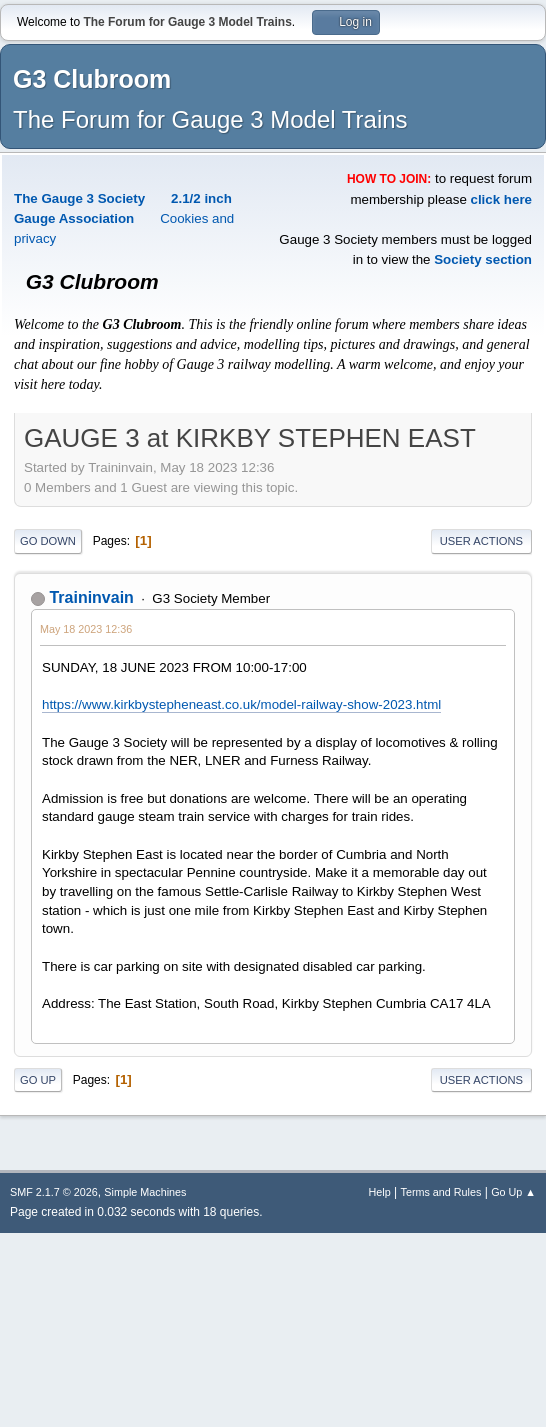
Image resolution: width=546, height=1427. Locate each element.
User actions (481, 541)
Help (380, 1192)
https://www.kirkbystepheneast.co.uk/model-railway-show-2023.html (241, 704)
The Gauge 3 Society (79, 198)
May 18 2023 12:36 (86, 629)
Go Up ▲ (513, 1192)
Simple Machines (145, 1192)
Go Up (38, 1080)
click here (502, 199)
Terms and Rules (441, 1192)
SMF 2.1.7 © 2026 (54, 1192)
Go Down (48, 541)
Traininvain (91, 597)
